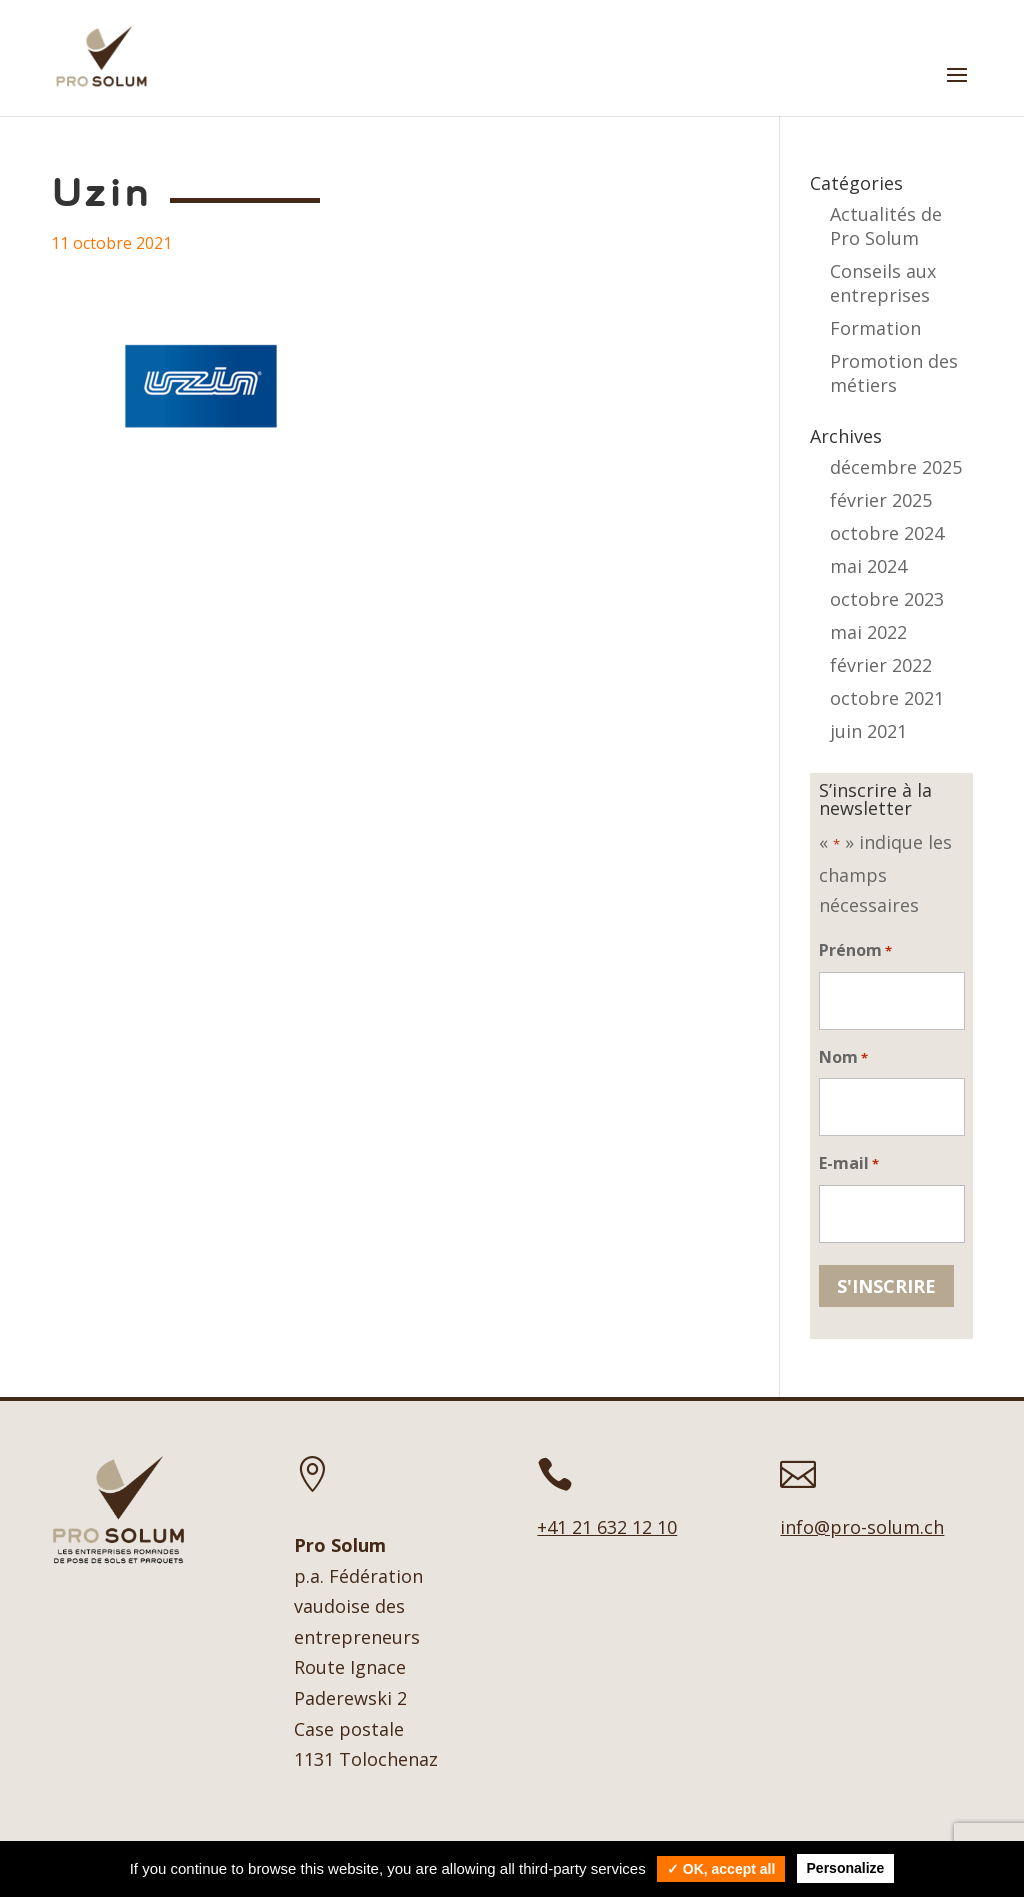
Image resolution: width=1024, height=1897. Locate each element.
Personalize (846, 1868)
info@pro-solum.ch (862, 1527)
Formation (875, 328)
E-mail (849, 1164)
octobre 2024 (887, 533)
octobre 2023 (887, 599)
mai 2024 (868, 566)
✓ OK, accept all (721, 1869)
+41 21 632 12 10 (607, 1527)
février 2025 (881, 500)
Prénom (855, 951)
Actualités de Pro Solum (886, 226)
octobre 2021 (887, 698)
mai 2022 (868, 632)
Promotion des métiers (894, 373)
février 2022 (881, 665)
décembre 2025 (896, 467)
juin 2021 (868, 731)
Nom (843, 1058)
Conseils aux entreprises (883, 283)
